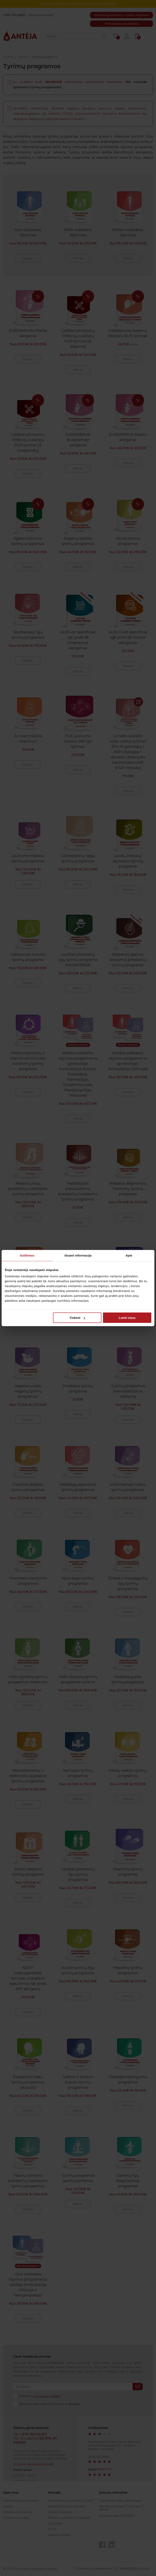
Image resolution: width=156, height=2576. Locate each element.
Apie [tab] (129, 1255)
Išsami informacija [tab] (78, 1255)
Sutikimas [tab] (27, 1255)
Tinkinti (77, 1317)
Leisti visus (127, 1317)
